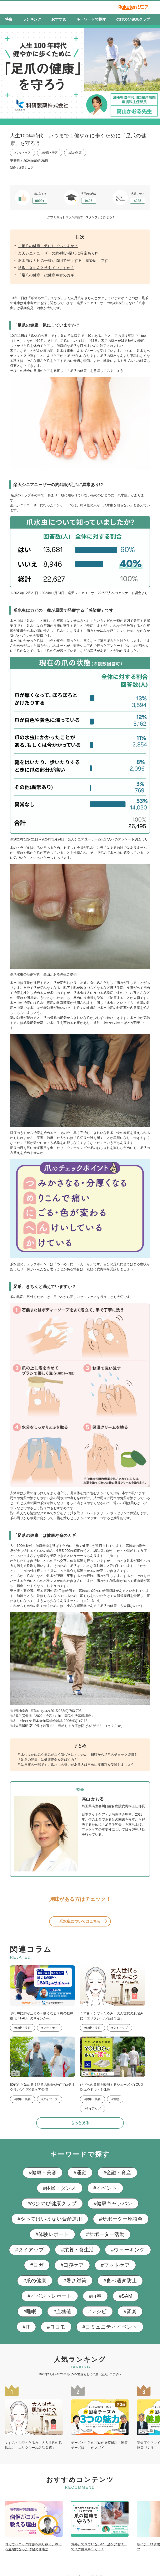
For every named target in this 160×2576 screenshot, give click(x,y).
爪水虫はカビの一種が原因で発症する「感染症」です (63, 260)
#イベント (105, 2188)
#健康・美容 (49, 152)
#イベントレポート (50, 2296)
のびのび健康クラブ (133, 19)
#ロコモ (56, 2327)
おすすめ (58, 19)
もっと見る (80, 2123)
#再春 (95, 2296)
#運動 (115, 2099)
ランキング (31, 19)
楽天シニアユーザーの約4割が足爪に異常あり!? (58, 253)
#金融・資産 (117, 2172)
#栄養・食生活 (77, 2249)
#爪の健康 (75, 152)
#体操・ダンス (59, 2188)
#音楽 (130, 2311)
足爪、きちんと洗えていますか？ (46, 268)
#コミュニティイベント (109, 2327)
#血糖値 (62, 2311)
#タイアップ (119, 2027)
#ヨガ (36, 2265)
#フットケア (22, 152)
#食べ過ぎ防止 (120, 2280)
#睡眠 (30, 2311)
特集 (8, 19)
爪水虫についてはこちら (80, 1921)
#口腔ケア (72, 2265)
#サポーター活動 (105, 2234)
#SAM (125, 2296)
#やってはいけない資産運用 (50, 2219)
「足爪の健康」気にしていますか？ (48, 246)
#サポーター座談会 (120, 2219)
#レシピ (97, 2311)
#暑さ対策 (74, 2280)
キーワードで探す (91, 19)
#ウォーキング (128, 2249)
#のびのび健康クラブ (52, 2203)
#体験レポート (52, 2234)
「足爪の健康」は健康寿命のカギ (46, 275)
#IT (26, 2327)
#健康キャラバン (113, 2203)
